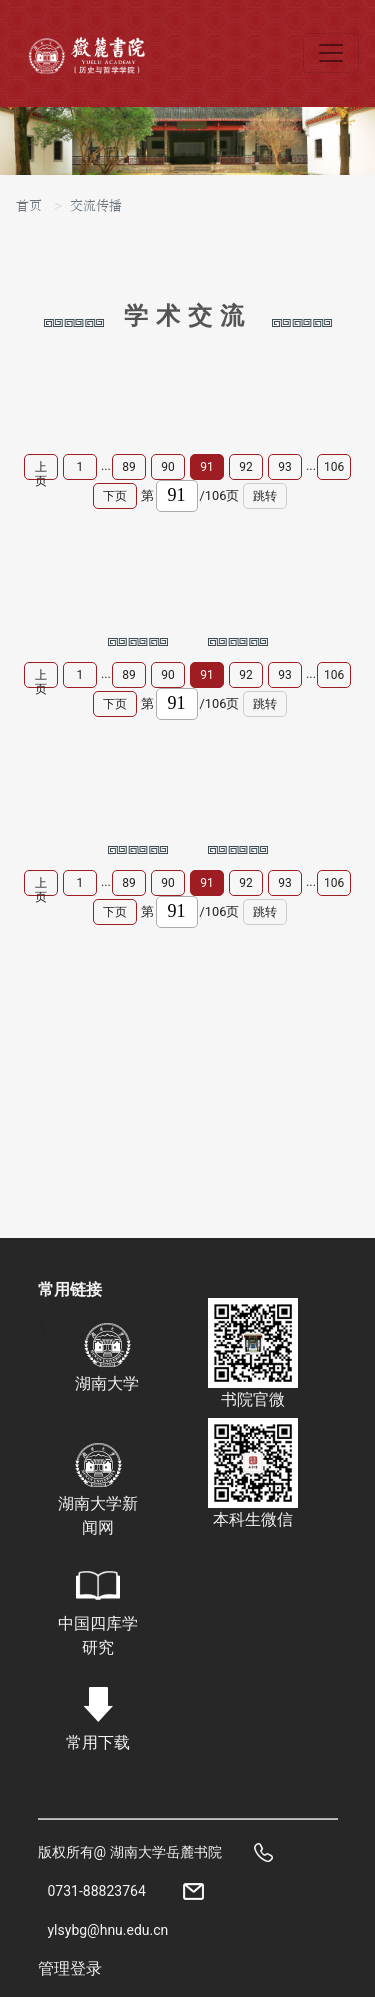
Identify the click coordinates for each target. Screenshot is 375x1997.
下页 (115, 496)
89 (129, 467)
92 (246, 467)
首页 (29, 206)
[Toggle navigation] (331, 53)
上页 (41, 470)
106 (334, 467)
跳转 (265, 496)
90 (168, 467)
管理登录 (70, 1968)
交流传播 (96, 206)
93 (285, 467)
